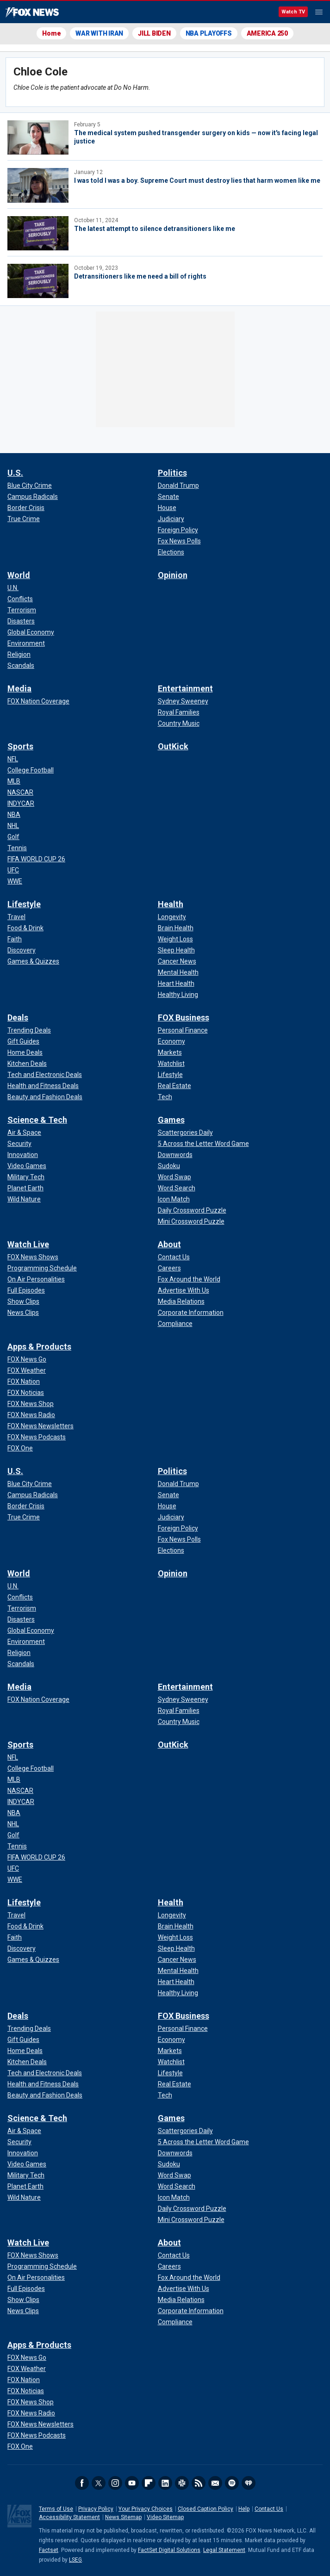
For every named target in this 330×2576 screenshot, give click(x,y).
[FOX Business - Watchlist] (171, 1063)
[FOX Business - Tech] (165, 1097)
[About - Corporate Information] (191, 1312)
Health (170, 904)
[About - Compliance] (175, 1323)
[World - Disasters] (21, 621)
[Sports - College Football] (30, 770)
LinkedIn (165, 2483)
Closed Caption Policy (205, 2509)
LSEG (75, 2560)
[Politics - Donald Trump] (178, 485)
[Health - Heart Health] (176, 983)
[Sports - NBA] (13, 814)
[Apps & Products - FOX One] (20, 1448)
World (18, 575)
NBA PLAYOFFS (209, 33)
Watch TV (293, 12)
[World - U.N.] (13, 587)
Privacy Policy (95, 2509)
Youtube (132, 2483)
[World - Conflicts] (20, 599)
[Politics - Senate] (168, 496)
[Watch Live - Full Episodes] (26, 1290)
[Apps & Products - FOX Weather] (26, 1370)
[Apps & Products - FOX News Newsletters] (40, 1426)
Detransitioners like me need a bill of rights (140, 276)
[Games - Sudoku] (169, 1166)
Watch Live (28, 1244)
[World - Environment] (26, 643)
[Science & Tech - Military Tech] (25, 1177)
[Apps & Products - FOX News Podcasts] (36, 1437)
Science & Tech (37, 1120)
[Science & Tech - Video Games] (26, 1166)
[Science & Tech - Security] (19, 1143)
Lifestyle (24, 904)
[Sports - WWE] (14, 881)
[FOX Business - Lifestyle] (170, 1074)
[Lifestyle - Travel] (16, 917)
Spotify (232, 2483)
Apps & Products (39, 1346)
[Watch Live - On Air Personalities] (36, 1279)
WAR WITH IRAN (99, 33)
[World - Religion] (19, 654)
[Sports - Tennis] (17, 848)
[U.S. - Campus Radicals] (32, 496)
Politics (172, 473)
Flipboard (149, 2483)
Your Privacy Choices (145, 2509)
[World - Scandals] (20, 665)
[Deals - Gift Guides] (23, 1041)
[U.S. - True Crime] (23, 519)
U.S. (15, 473)
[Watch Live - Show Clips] (23, 1301)
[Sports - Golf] (13, 836)
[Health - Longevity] (172, 917)
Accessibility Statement (69, 2517)
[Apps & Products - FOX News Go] (26, 1359)
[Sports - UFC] (13, 870)
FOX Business (183, 1017)
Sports (20, 746)
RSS (198, 2483)
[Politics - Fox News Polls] (179, 541)
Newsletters (215, 2483)
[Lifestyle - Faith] (14, 939)
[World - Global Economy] (30, 632)
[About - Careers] (169, 1268)
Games (171, 1120)
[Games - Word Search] (176, 1188)
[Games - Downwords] (175, 1154)
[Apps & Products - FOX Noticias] (25, 1392)
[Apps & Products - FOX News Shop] (30, 1403)
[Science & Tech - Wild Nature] (24, 1199)
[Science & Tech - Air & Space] (24, 1132)
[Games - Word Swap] (174, 1177)
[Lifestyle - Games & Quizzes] (33, 961)
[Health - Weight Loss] (175, 939)
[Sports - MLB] (13, 781)
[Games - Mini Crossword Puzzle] (191, 1221)
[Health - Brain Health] (175, 928)
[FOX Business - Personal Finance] (183, 1030)
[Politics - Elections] (171, 552)
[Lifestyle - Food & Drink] (25, 928)
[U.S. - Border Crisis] (25, 507)
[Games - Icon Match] (174, 1199)
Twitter (99, 2483)
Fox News (32, 12)
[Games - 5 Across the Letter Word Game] (203, 1143)
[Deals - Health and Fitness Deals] (43, 1085)
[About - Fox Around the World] (189, 1279)
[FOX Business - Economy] (171, 1041)
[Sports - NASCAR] (20, 792)
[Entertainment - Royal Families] (178, 712)
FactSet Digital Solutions (169, 2550)
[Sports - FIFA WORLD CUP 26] (36, 859)
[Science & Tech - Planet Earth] (25, 1188)
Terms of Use (56, 2509)
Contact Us (269, 2509)
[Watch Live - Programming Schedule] (42, 1268)
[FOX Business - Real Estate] (174, 1085)
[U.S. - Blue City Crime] (29, 485)
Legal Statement (224, 2550)
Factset (48, 2550)
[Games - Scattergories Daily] (185, 1132)
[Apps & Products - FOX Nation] (23, 1381)
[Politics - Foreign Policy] (178, 530)
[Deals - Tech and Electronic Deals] (44, 1074)
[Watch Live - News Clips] (23, 1312)
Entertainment (185, 688)
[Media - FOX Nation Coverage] (38, 701)
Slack (182, 2483)
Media (19, 688)
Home (51, 33)
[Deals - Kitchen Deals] (27, 1063)
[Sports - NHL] (13, 825)
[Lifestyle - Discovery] (21, 950)
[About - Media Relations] (181, 1301)
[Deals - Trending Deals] (29, 1030)
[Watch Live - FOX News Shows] (32, 1257)
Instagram (115, 2483)
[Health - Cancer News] (177, 961)
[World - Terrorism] (21, 610)
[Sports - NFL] (12, 759)
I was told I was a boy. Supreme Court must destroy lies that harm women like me (197, 180)
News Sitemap (123, 2517)
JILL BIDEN (154, 33)
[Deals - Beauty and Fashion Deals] (44, 1097)
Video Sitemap (165, 2517)
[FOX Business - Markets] (170, 1052)
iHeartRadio (248, 2483)
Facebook (82, 2483)
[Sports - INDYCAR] (20, 803)
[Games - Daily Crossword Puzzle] (192, 1210)
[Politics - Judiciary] (171, 519)
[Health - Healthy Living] (178, 994)
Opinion (172, 575)
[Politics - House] (167, 507)
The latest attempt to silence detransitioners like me (154, 228)
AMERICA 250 (267, 33)
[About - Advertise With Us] (183, 1290)
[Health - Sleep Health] (176, 950)
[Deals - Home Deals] (25, 1052)
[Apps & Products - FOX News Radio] (31, 1415)
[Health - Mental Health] (178, 972)
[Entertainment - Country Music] (178, 723)
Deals (17, 1017)
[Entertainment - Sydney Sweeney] (183, 701)
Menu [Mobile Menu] (319, 12)
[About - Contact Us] (174, 1257)
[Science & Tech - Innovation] (22, 1154)
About (169, 1244)
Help (243, 2509)
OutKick (173, 746)
